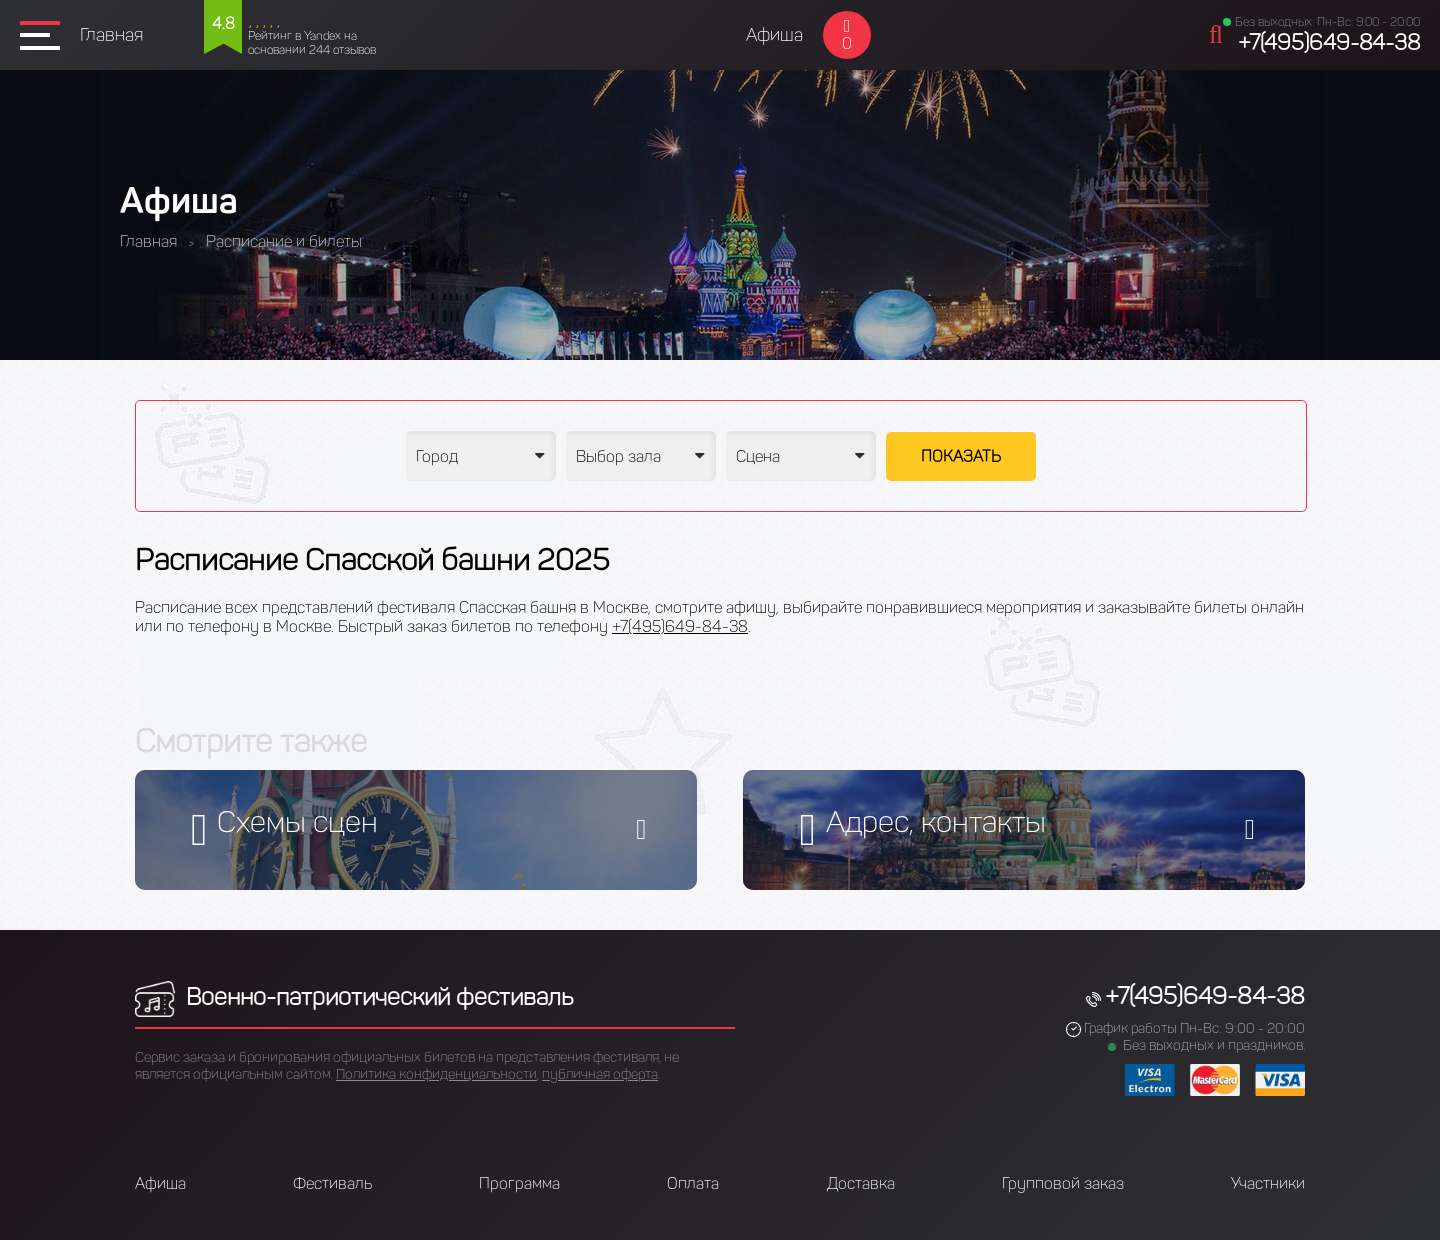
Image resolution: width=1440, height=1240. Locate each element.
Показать (961, 456)
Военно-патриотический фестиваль (354, 996)
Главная (111, 35)
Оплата (693, 1183)
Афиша (774, 35)
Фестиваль (332, 1183)
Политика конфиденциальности (436, 1074)
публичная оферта (600, 1074)
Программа (519, 1183)
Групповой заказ (1063, 1183)
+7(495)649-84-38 (1329, 42)
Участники (1268, 1183)
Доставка (861, 1183)
